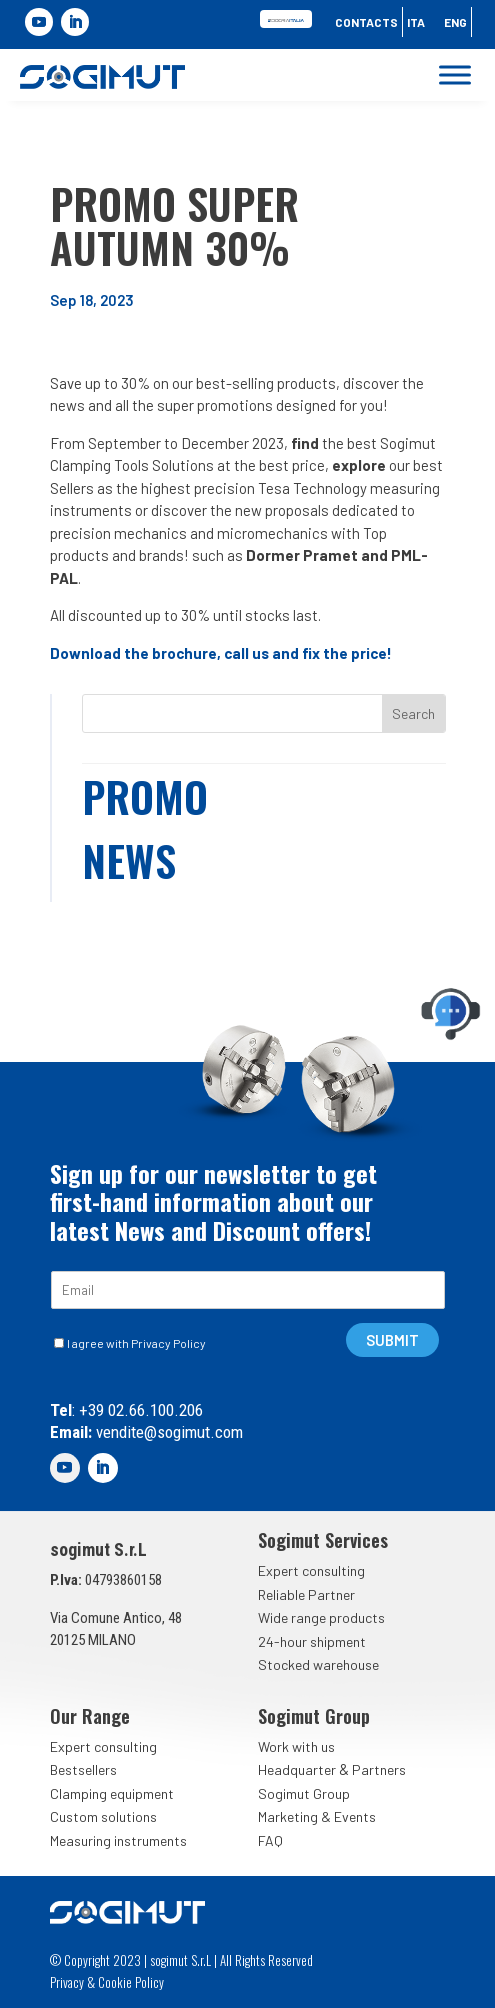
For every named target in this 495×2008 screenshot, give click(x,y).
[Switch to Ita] (416, 26)
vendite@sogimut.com (167, 1432)
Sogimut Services (323, 1540)
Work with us (296, 1746)
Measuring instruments (118, 1840)
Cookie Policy (131, 1982)
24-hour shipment (312, 1641)
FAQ (270, 1840)
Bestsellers (83, 1769)
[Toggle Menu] (455, 75)
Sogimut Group (304, 1793)
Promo (145, 796)
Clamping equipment (112, 1793)
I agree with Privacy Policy (136, 1343)
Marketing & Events (317, 1816)
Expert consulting (311, 1570)
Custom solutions (103, 1816)
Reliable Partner (306, 1594)
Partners (379, 1769)
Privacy (67, 1982)
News (129, 860)
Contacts (366, 22)
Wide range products (321, 1617)
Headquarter (297, 1769)
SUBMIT (392, 1340)
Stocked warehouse (318, 1664)
